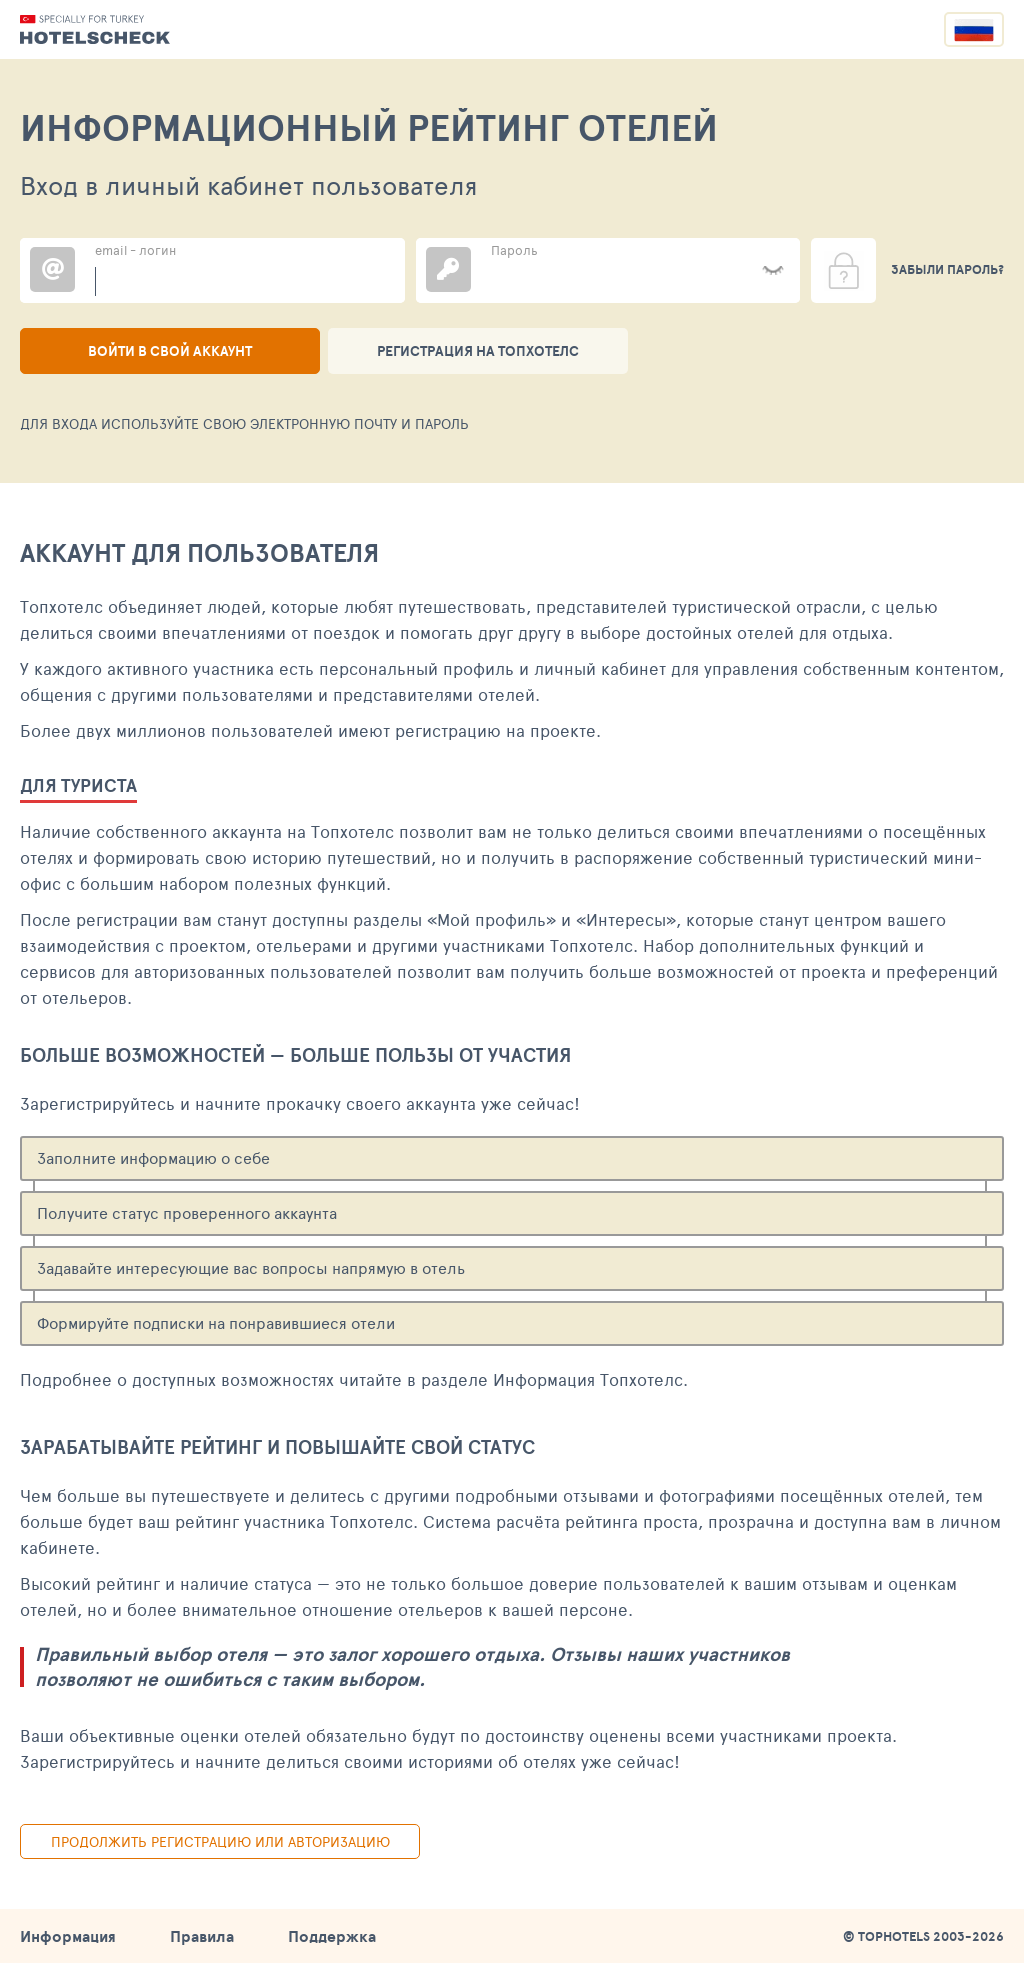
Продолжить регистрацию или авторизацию (220, 1841)
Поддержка (332, 1936)
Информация (68, 1936)
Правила (202, 1936)
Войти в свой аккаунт (170, 351)
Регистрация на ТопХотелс (478, 351)
